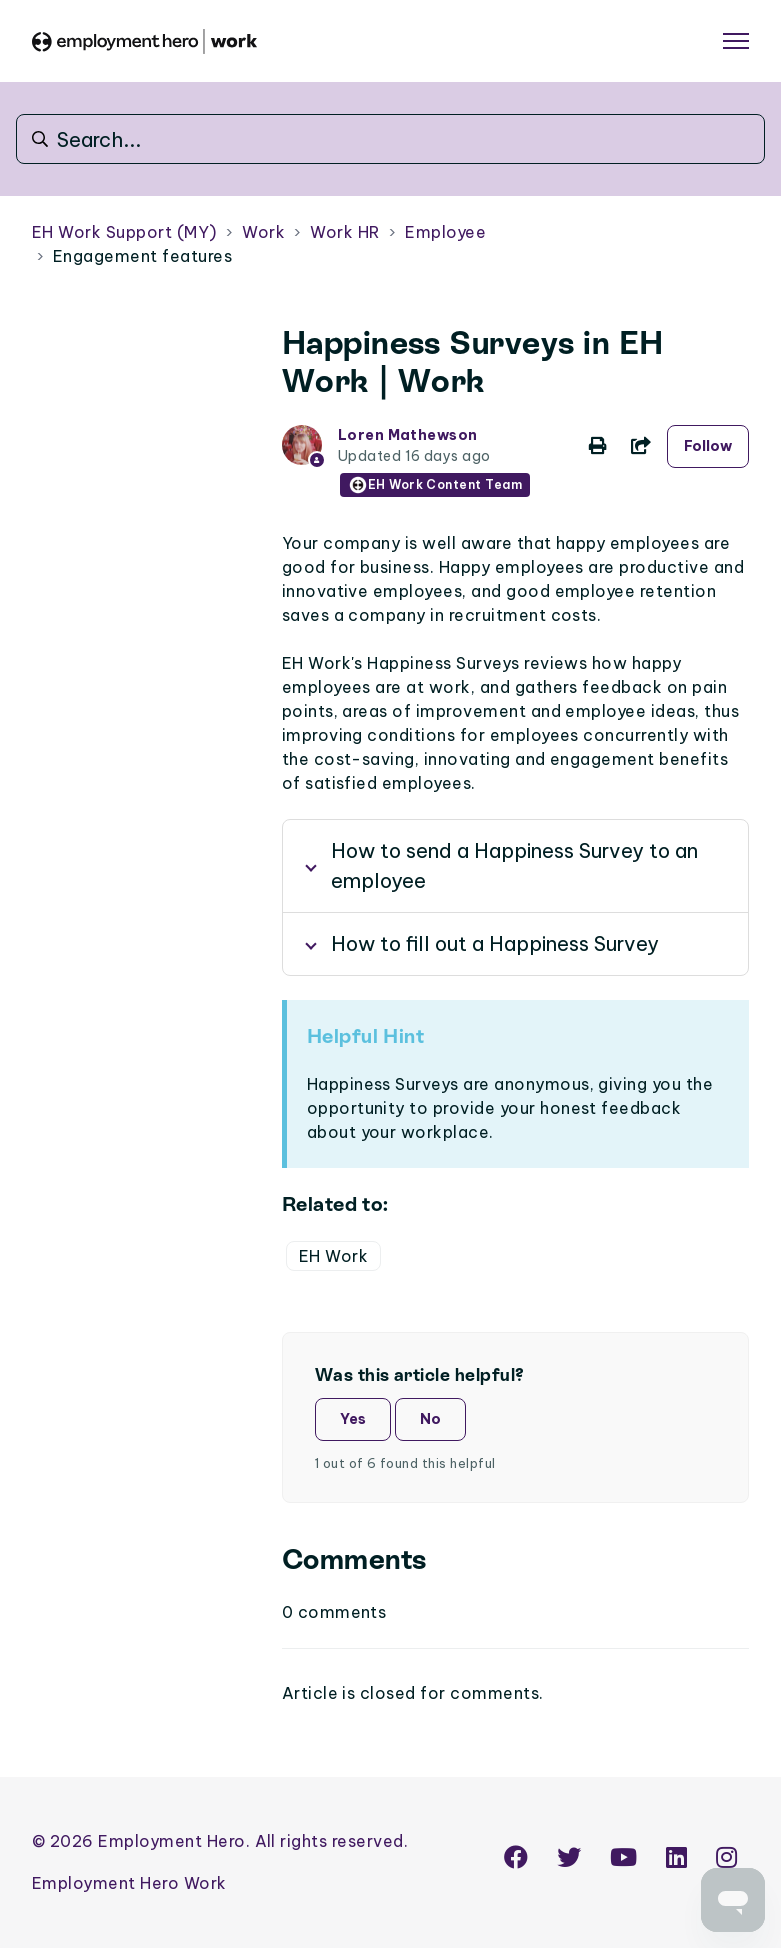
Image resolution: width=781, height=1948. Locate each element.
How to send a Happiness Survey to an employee (514, 865)
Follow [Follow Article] (708, 446)
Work (263, 232)
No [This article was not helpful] (430, 1419)
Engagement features (142, 256)
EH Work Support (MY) (124, 232)
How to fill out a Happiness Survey (495, 943)
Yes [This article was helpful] (353, 1419)
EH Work (333, 1256)
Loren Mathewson (408, 435)
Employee (445, 232)
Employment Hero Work (129, 1883)
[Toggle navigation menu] (736, 41)
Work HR (344, 232)
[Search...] (390, 139)
